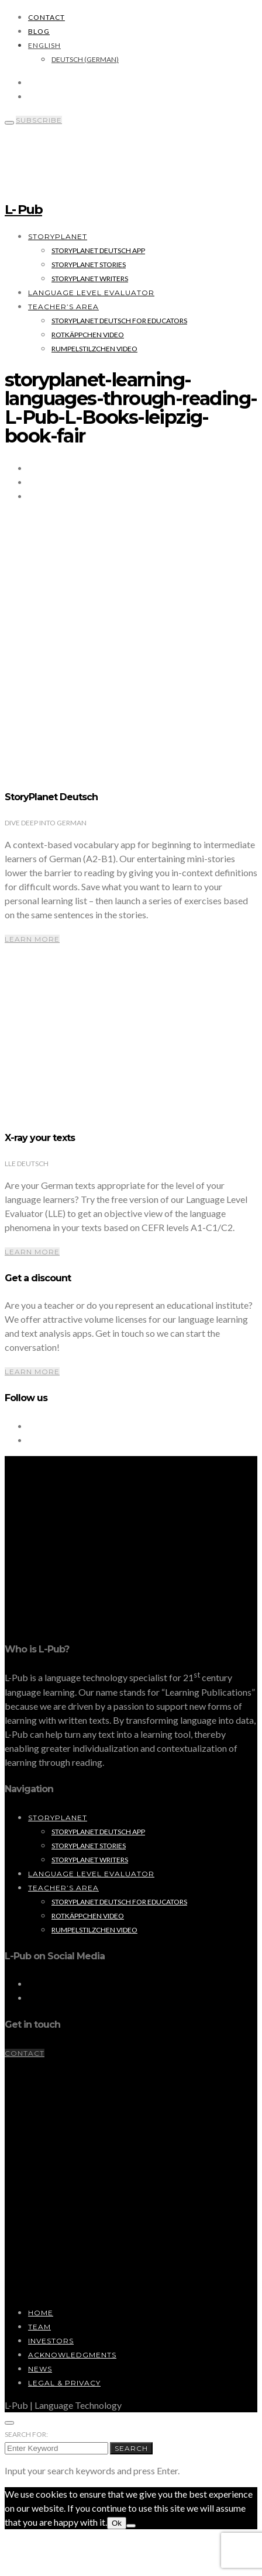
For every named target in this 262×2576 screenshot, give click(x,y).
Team (39, 2326)
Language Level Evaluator (91, 292)
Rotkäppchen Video (87, 334)
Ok (117, 2523)
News (40, 2368)
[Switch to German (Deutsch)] (85, 59)
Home (40, 2312)
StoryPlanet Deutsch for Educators (119, 320)
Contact (46, 17)
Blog (39, 31)
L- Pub (23, 209)
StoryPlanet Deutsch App (98, 250)
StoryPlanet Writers (89, 278)
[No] (131, 2525)
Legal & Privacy (64, 2382)
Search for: (26, 2434)
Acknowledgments (72, 2354)
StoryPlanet (57, 236)
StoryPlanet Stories (88, 264)
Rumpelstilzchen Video (94, 348)
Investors (51, 2340)
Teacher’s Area (63, 306)
